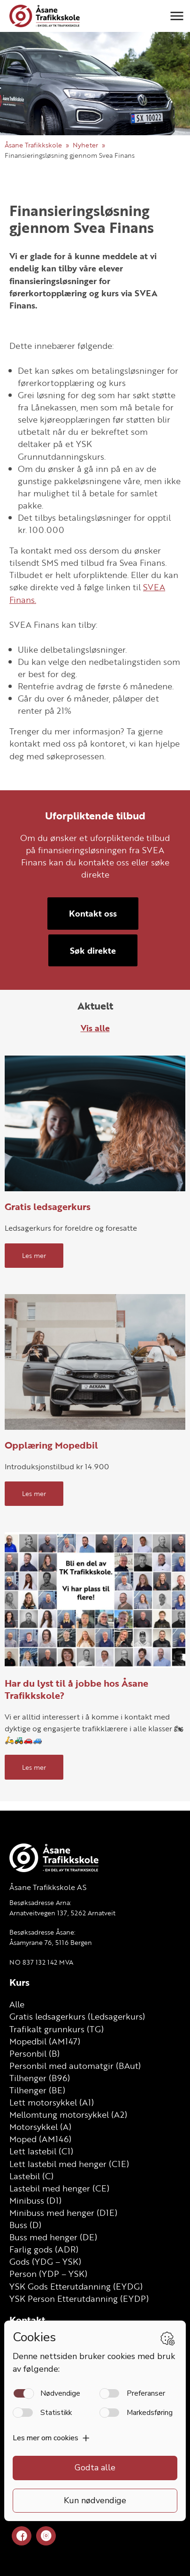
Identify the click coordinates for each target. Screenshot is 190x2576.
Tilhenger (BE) (37, 2090)
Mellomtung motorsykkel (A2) (68, 2114)
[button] (176, 16)
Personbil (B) (34, 2053)
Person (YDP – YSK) (48, 2273)
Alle (16, 2004)
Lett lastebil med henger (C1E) (69, 2164)
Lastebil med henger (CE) (59, 2188)
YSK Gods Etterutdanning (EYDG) (76, 2286)
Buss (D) (25, 2225)
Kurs (19, 1982)
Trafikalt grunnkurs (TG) (56, 2029)
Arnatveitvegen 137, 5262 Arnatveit (62, 1913)
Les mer (34, 1255)
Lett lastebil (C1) (41, 2151)
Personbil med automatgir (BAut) (75, 2065)
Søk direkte (93, 950)
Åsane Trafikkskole (33, 145)
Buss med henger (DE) (53, 2237)
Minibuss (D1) (35, 2200)
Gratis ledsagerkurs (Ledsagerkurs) (77, 2016)
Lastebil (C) (31, 2176)
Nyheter (85, 145)
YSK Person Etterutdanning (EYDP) (79, 2298)
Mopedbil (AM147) (44, 2041)
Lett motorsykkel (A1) (51, 2102)
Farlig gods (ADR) (43, 2249)
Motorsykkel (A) (40, 2127)
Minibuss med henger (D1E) (63, 2212)
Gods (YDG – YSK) (45, 2261)
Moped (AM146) (40, 2139)
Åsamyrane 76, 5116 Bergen (50, 1942)
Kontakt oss (93, 913)
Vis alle (95, 1028)
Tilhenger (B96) (39, 2078)
